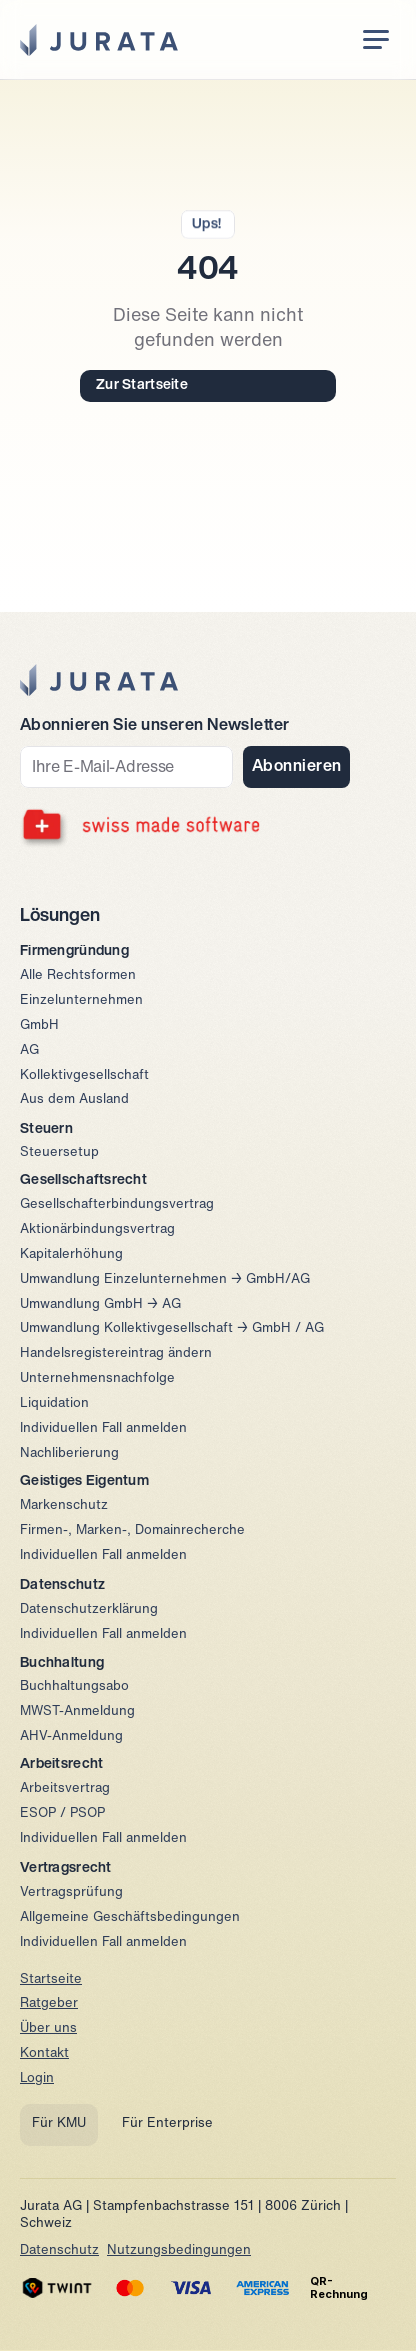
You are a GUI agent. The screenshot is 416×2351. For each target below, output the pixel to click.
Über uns (48, 2028)
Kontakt (44, 2053)
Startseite (51, 1979)
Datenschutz (59, 2250)
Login (37, 2078)
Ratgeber (49, 2003)
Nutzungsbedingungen (179, 2250)
